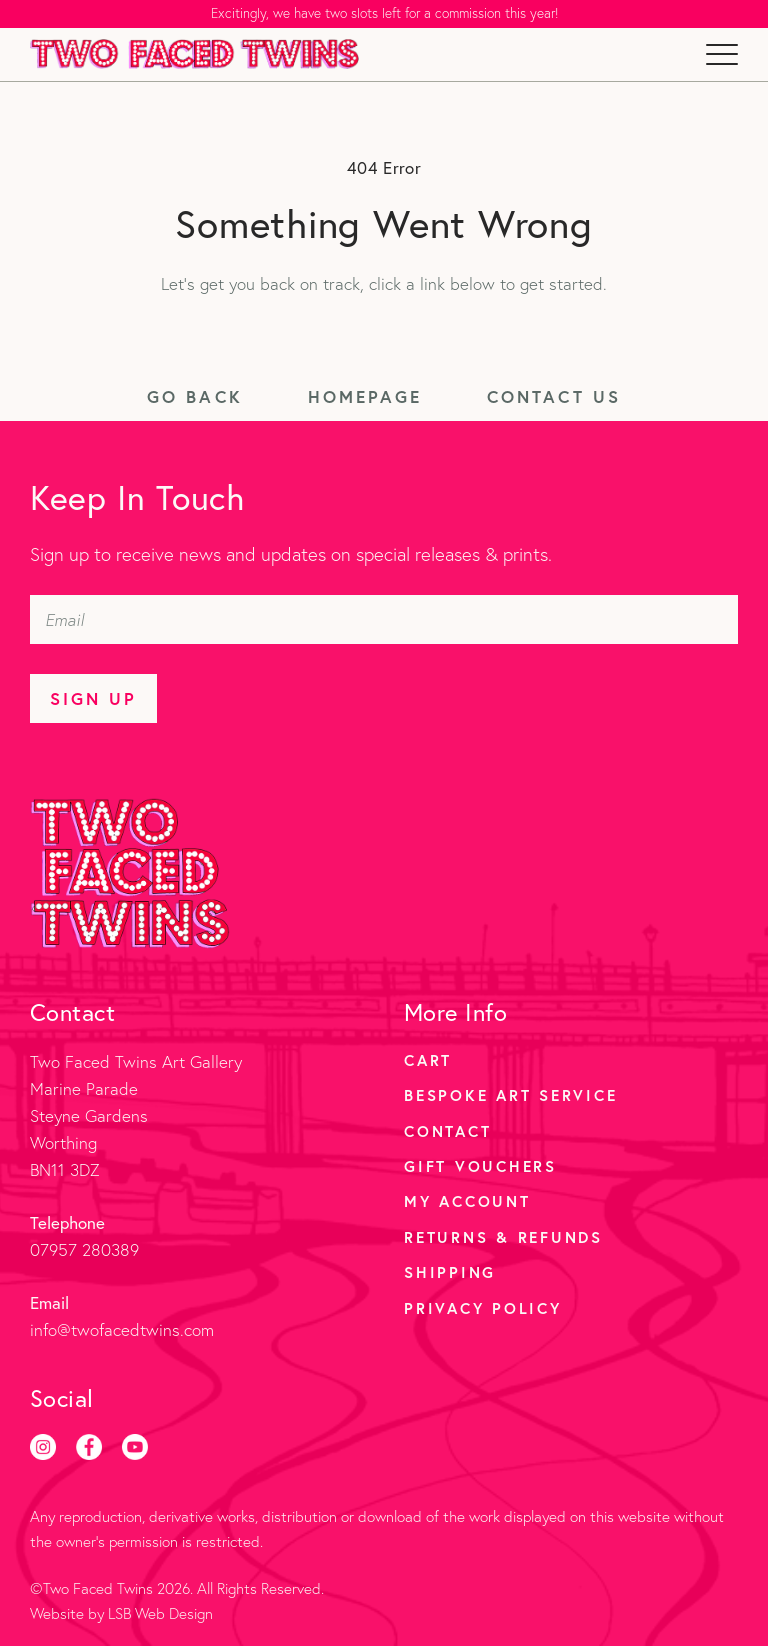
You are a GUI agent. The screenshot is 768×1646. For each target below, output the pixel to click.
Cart (428, 1060)
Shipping (450, 1272)
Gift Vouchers (480, 1166)
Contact (447, 1131)
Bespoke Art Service (510, 1095)
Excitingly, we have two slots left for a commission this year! (384, 13)
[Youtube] (135, 1447)
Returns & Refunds (503, 1237)
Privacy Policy (483, 1308)
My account (467, 1201)
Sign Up (93, 698)
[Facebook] (89, 1447)
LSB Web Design (160, 1613)
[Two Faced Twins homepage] (196, 54)
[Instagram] (43, 1447)
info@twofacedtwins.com (122, 1329)
